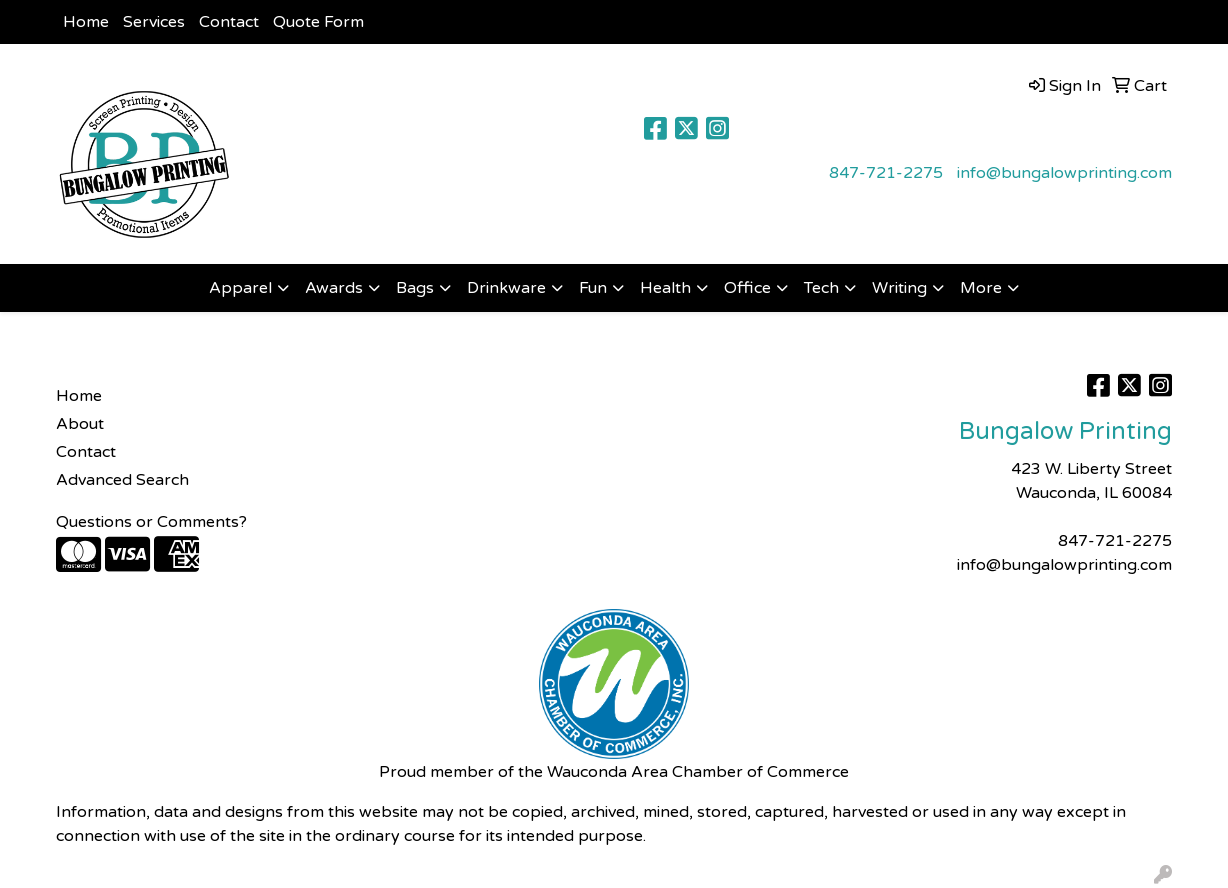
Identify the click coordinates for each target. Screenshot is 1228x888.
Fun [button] (593, 288)
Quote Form (318, 22)
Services (154, 22)
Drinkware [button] (506, 288)
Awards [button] (334, 288)
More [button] (981, 288)
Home (86, 22)
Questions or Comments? (151, 522)
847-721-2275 (886, 173)
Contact (229, 22)
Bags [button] (415, 288)
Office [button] (747, 288)
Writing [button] (899, 288)
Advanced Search (122, 480)
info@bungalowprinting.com (1064, 173)
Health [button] (665, 288)
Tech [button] (821, 288)
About (80, 424)
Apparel (240, 288)
